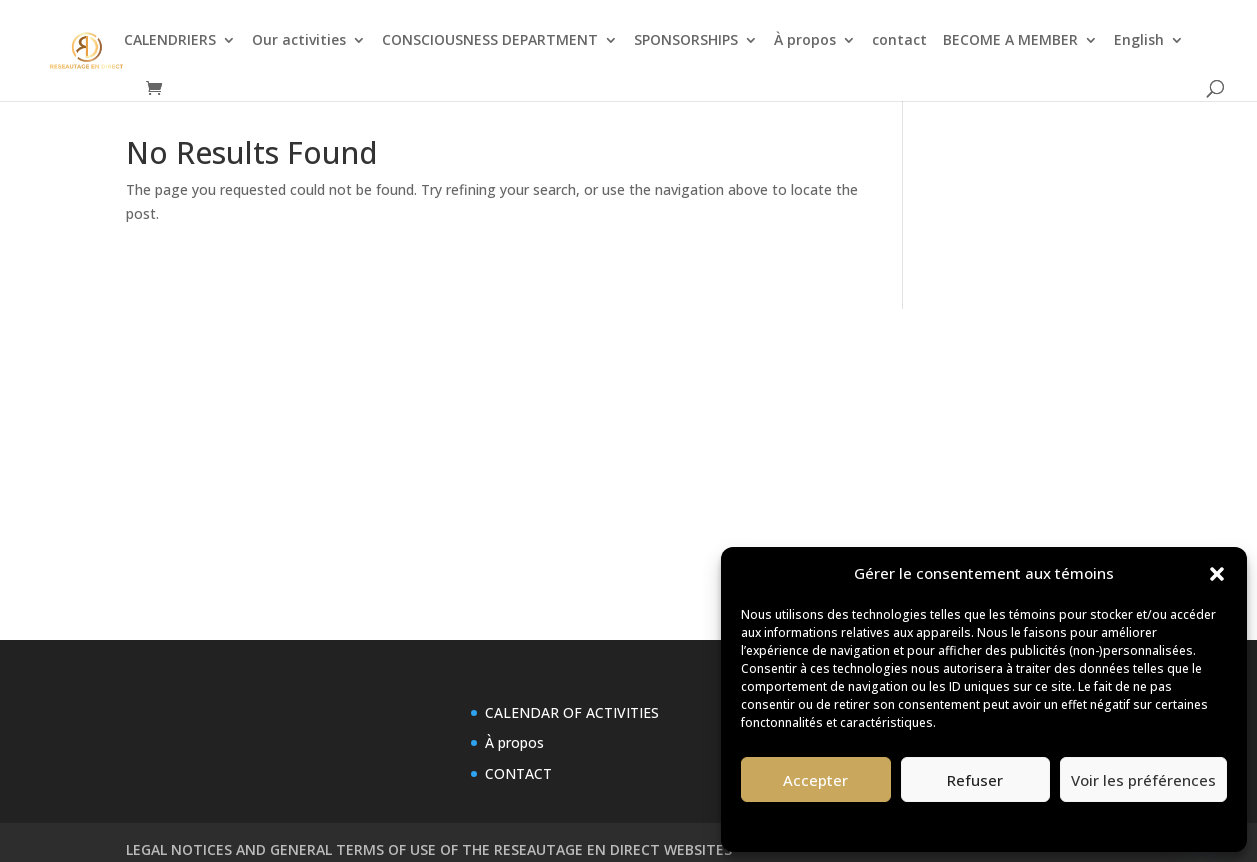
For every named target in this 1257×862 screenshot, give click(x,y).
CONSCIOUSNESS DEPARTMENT (490, 41)
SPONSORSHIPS (686, 41)
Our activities (299, 41)
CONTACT (518, 773)
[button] (1217, 574)
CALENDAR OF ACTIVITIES (572, 712)
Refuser (975, 780)
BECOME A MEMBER (1010, 41)
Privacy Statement (1043, 824)
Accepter (815, 780)
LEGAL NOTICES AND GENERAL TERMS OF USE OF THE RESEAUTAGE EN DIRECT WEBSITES (429, 849)
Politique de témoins (924, 824)
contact (899, 41)
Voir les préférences (1143, 780)
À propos (805, 41)
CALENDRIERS (170, 41)
